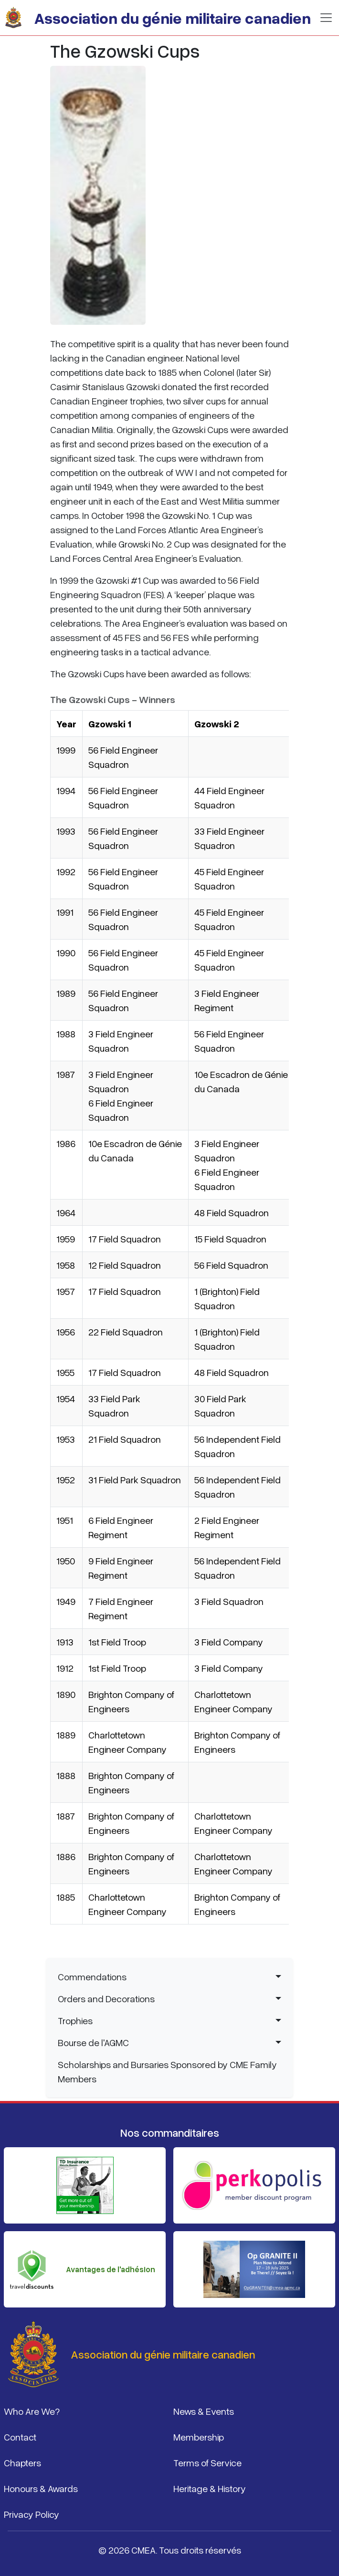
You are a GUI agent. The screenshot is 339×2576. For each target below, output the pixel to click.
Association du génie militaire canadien (172, 17)
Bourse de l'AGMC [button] (93, 2042)
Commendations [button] (92, 1976)
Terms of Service (207, 2462)
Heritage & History (209, 2488)
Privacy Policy (31, 2514)
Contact (20, 2436)
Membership (198, 2436)
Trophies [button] (75, 2020)
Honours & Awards (41, 2488)
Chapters (22, 2462)
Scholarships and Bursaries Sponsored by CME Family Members (167, 2071)
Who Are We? (32, 2411)
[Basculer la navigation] (326, 18)
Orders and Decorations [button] (106, 1998)
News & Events (203, 2411)
